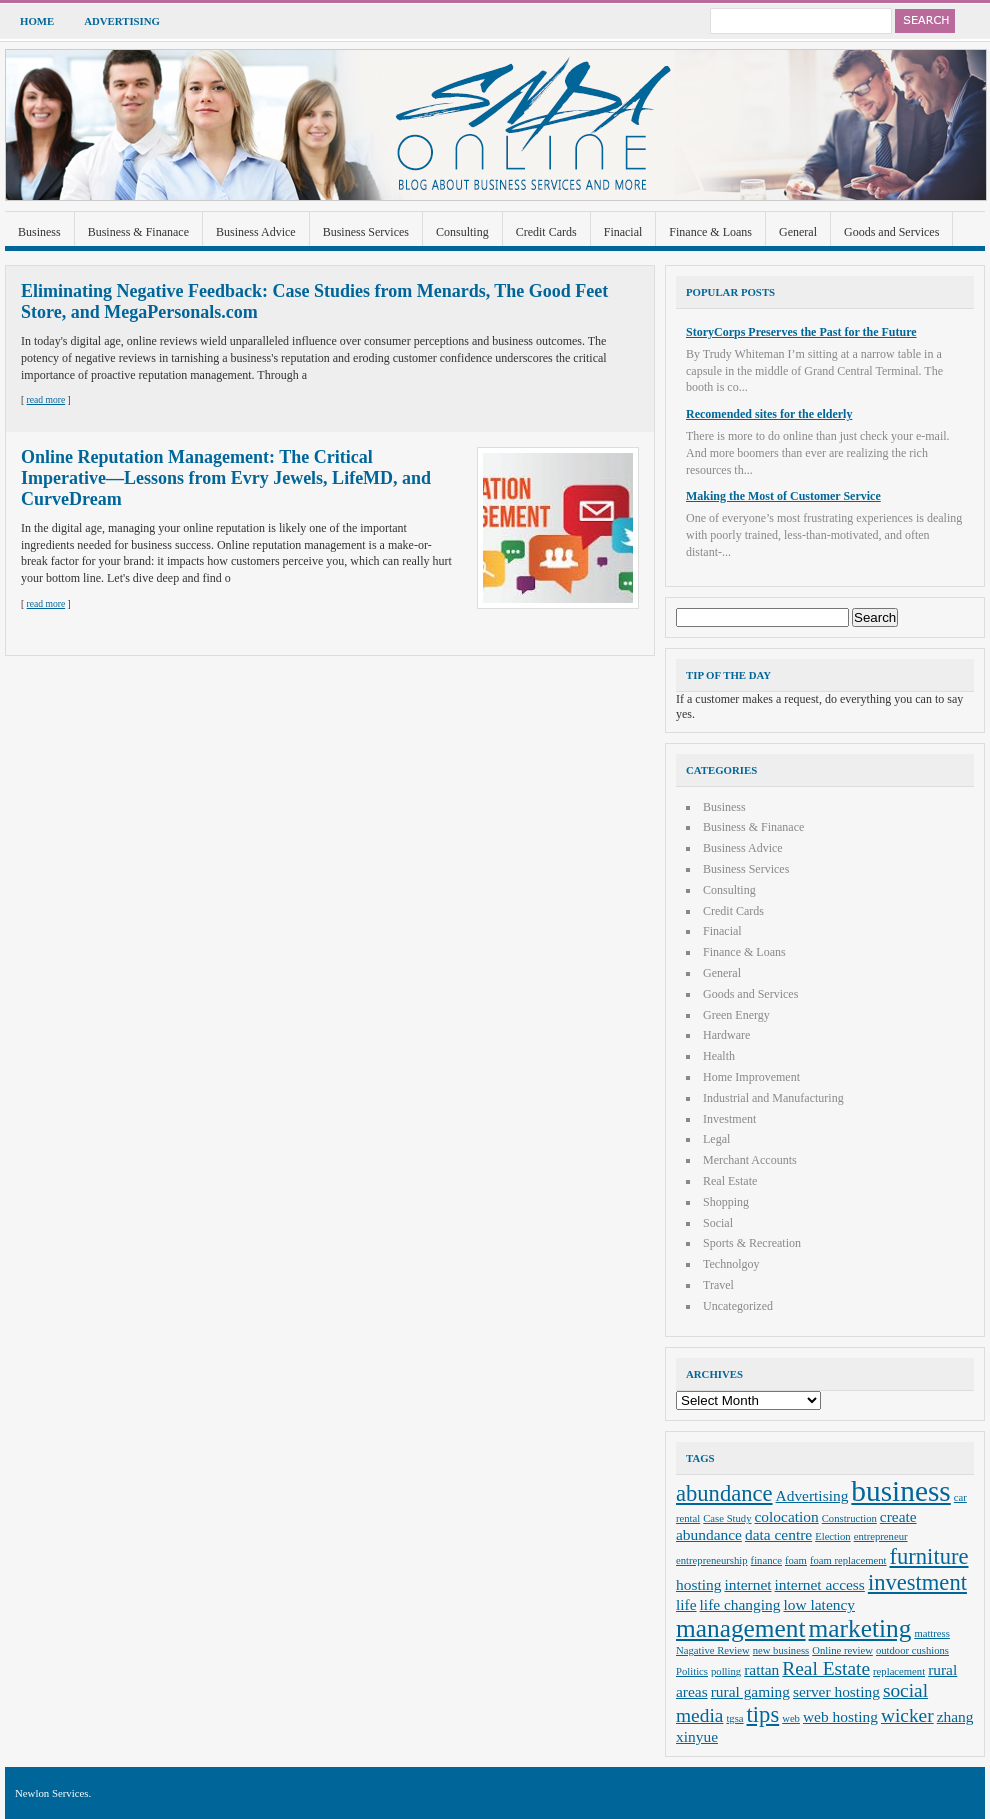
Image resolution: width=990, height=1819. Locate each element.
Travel (718, 1285)
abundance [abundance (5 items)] (724, 1493)
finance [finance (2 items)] (766, 1560)
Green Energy (736, 1015)
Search (925, 21)
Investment (729, 1119)
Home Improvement (751, 1077)
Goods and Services (891, 232)
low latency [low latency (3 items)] (820, 1604)
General (798, 232)
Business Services (366, 232)
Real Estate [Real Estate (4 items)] (826, 1668)
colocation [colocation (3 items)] (787, 1516)
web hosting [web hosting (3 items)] (840, 1716)
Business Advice (256, 232)
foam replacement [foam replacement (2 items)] (848, 1560)
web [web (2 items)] (791, 1718)
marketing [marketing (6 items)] (860, 1628)
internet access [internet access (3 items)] (820, 1584)
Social (718, 1223)
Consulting (462, 232)
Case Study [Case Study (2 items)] (727, 1518)
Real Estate (730, 1181)
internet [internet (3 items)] (747, 1584)
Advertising (122, 21)
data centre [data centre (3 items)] (778, 1534)
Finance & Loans (710, 232)
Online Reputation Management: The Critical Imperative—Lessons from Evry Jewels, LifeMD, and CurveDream (226, 478)
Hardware (726, 1035)
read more (46, 399)
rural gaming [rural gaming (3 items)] (750, 1691)
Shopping (726, 1202)
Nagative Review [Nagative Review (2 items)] (713, 1650)
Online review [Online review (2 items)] (842, 1650)
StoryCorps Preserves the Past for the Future (801, 332)
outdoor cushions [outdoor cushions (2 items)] (912, 1650)
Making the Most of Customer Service (783, 496)
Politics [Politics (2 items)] (692, 1671)
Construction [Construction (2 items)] (849, 1518)
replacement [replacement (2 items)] (899, 1671)
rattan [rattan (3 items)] (761, 1669)
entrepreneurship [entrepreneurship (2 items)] (712, 1560)
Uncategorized (738, 1306)
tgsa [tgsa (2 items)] (734, 1718)
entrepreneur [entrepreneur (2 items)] (881, 1536)
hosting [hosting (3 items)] (698, 1584)
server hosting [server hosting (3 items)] (836, 1691)
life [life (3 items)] (686, 1604)
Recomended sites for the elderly (769, 414)
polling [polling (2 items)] (726, 1671)
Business (39, 232)
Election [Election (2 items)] (833, 1536)
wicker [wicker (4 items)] (907, 1715)
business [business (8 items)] (900, 1491)
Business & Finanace (138, 232)
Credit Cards (546, 232)
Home (37, 21)
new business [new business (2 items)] (781, 1650)
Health (719, 1056)
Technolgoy (731, 1264)
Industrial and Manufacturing (773, 1098)
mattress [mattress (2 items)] (932, 1633)
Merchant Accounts (750, 1160)
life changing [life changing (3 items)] (740, 1604)
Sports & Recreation (752, 1243)
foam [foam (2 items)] (796, 1560)
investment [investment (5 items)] (917, 1582)
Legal (716, 1139)
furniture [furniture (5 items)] (929, 1556)
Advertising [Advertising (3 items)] (812, 1495)
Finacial (623, 232)
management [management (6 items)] (741, 1628)
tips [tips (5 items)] (763, 1714)
